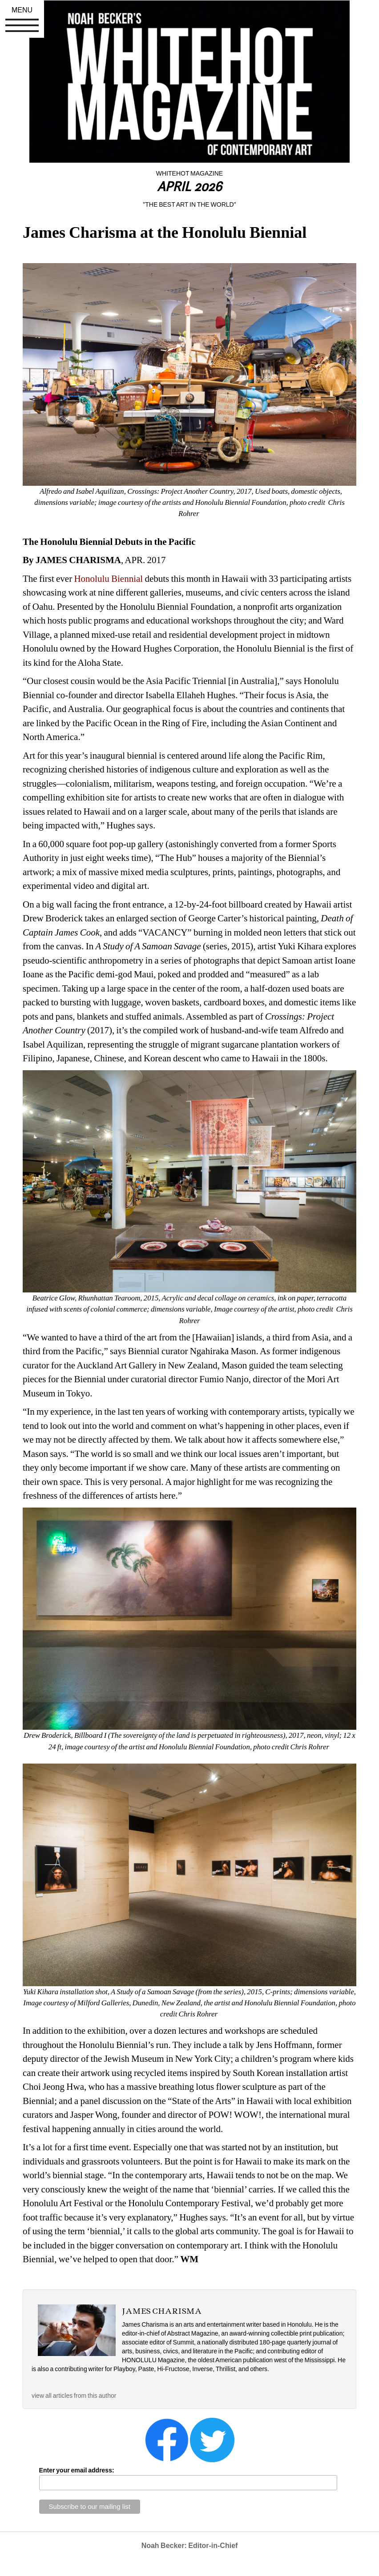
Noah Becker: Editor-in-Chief (189, 2545)
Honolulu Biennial (108, 578)
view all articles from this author (74, 2395)
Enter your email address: (76, 2470)
